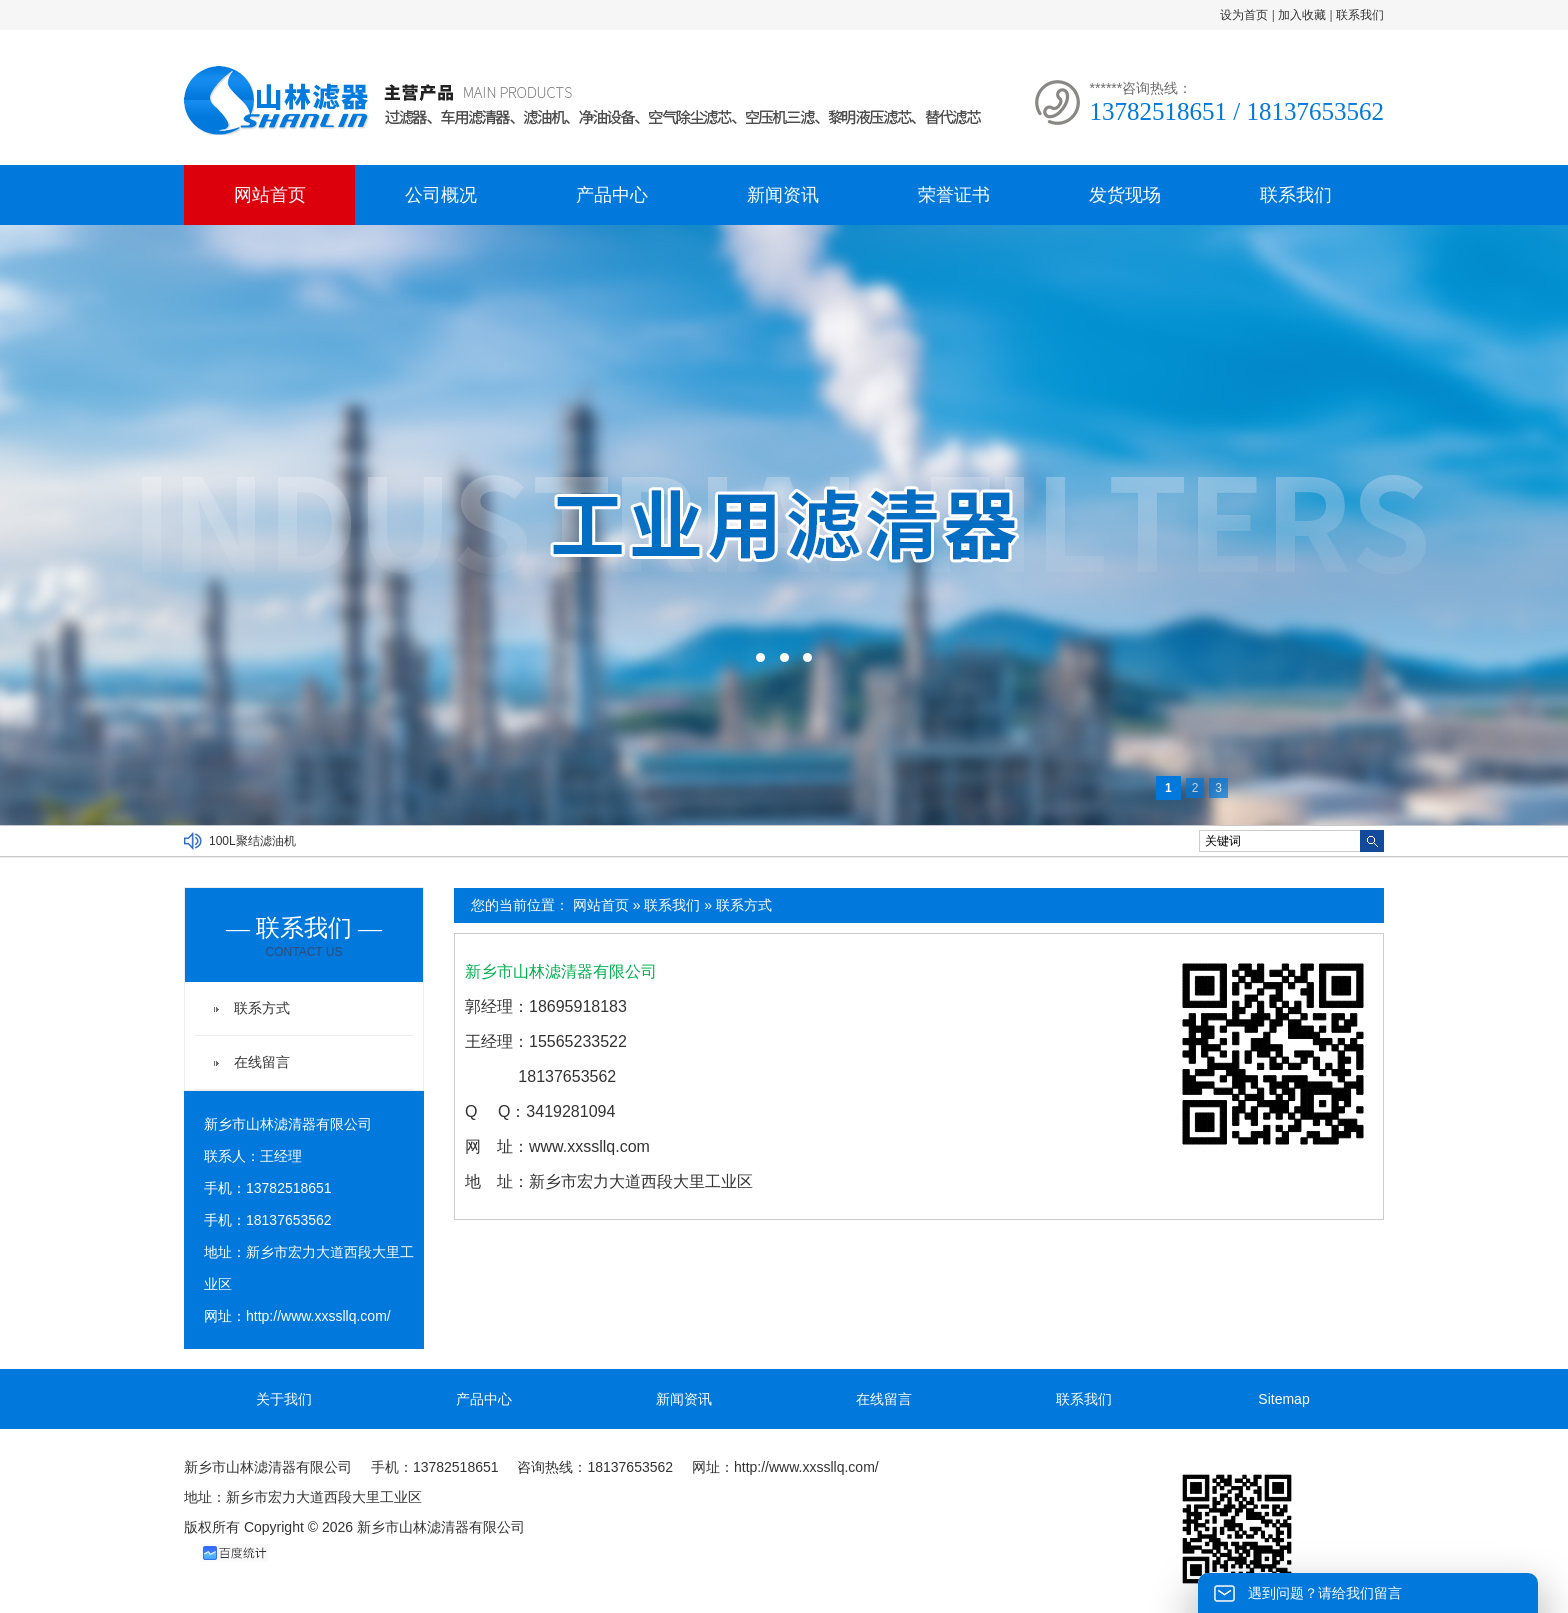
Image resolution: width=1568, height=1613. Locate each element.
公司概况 (441, 195)
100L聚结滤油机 (252, 841)
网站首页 (270, 195)
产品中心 (612, 195)
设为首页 (1244, 15)
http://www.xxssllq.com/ (318, 1316)
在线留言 (262, 1062)
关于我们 (284, 1399)
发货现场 (1125, 195)
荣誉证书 (954, 195)
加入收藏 (1302, 15)
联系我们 (1360, 15)
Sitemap (1283, 1399)
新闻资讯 (783, 195)
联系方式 (744, 905)
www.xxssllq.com (589, 1146)
